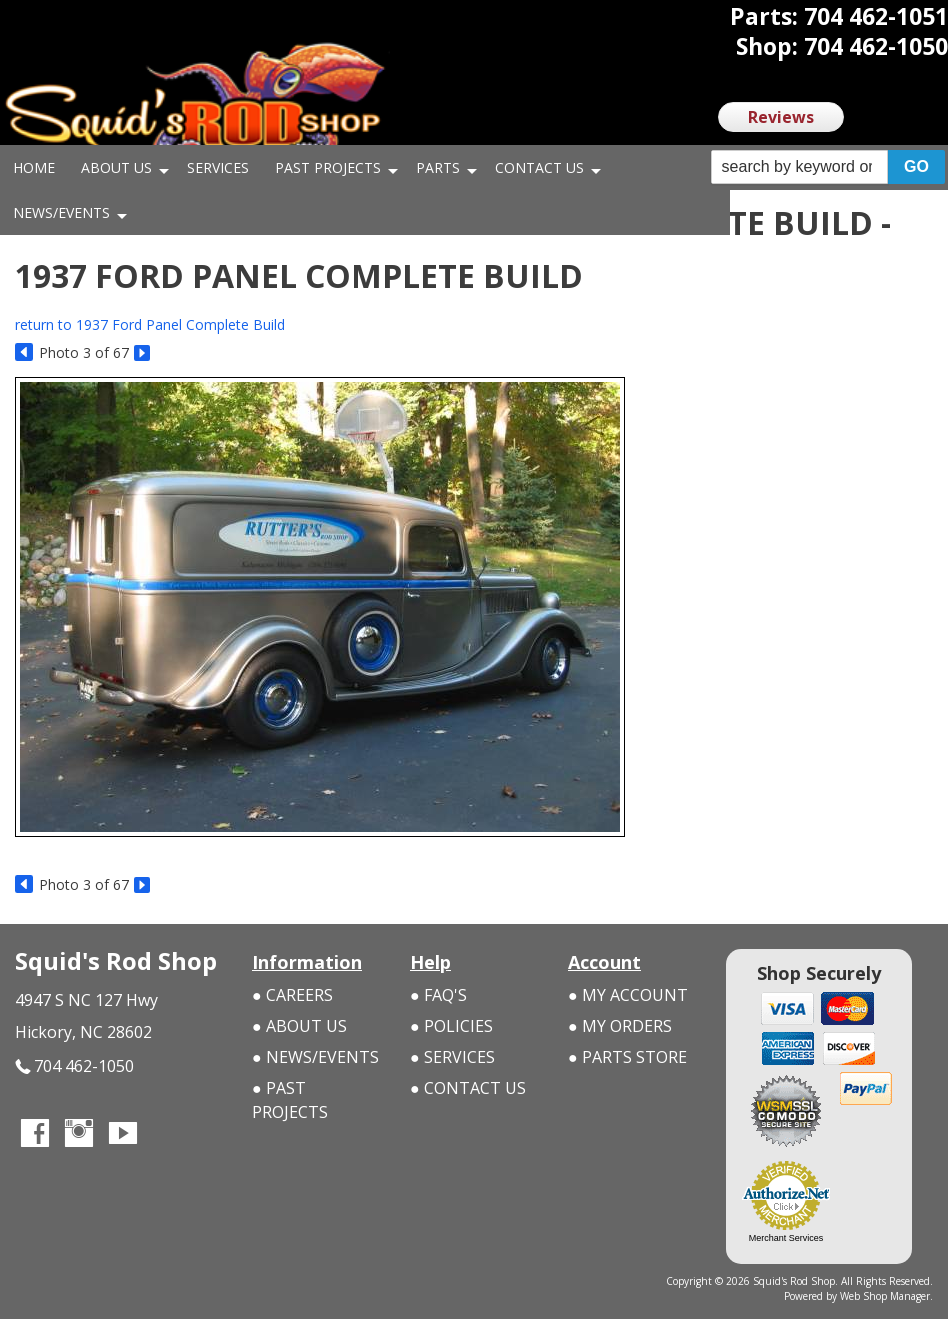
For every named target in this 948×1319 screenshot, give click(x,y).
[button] (828, 167)
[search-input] (799, 167)
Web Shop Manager (885, 1296)
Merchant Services (786, 1238)
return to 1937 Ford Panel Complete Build (150, 324)
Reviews (781, 117)
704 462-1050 (74, 1066)
